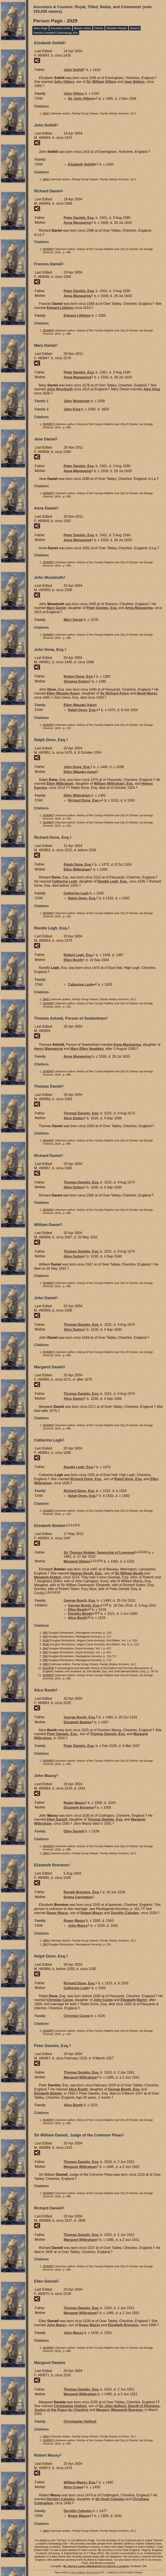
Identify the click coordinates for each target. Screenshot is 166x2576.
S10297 (48, 249)
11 (88, 1617)
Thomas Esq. (81, 1113)
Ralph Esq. (82, 710)
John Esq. (77, 767)
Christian (60, 2000)
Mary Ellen (87, 1049)
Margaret (77, 1561)
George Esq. (86, 1573)
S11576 (48, 1668)
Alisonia (76, 681)
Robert (91, 1913)
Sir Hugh (110, 2499)
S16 (46, 1640)
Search (134, 28)
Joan (134, 82)
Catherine (64, 881)
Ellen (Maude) (63, 693)
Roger (74, 1802)
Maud (147, 693)
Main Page (40, 28)
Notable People (116, 28)
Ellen (60, 783)
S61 (46, 113)
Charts (98, 28)
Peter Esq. (79, 218)
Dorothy (80, 1614)
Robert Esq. (79, 676)
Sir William (101, 82)
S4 (45, 1648)
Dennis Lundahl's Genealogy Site (56, 32)
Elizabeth (81, 164)
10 (95, 1612)
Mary (56, 608)
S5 (45, 1632)
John (73, 70)
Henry (48, 1049)
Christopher (70, 2406)
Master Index (82, 28)
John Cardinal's (78, 2572)
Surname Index (61, 28)
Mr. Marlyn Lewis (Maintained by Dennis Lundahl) (96, 2566)
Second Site (92, 2572)
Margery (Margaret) (119, 2410)
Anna (77, 223)
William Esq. (114, 783)
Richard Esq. (84, 800)
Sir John (81, 98)
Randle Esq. (112, 881)
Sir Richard (114, 693)
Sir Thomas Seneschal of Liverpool (99, 1552)
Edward (60, 308)
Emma (78, 1897)
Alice (74, 1118)
